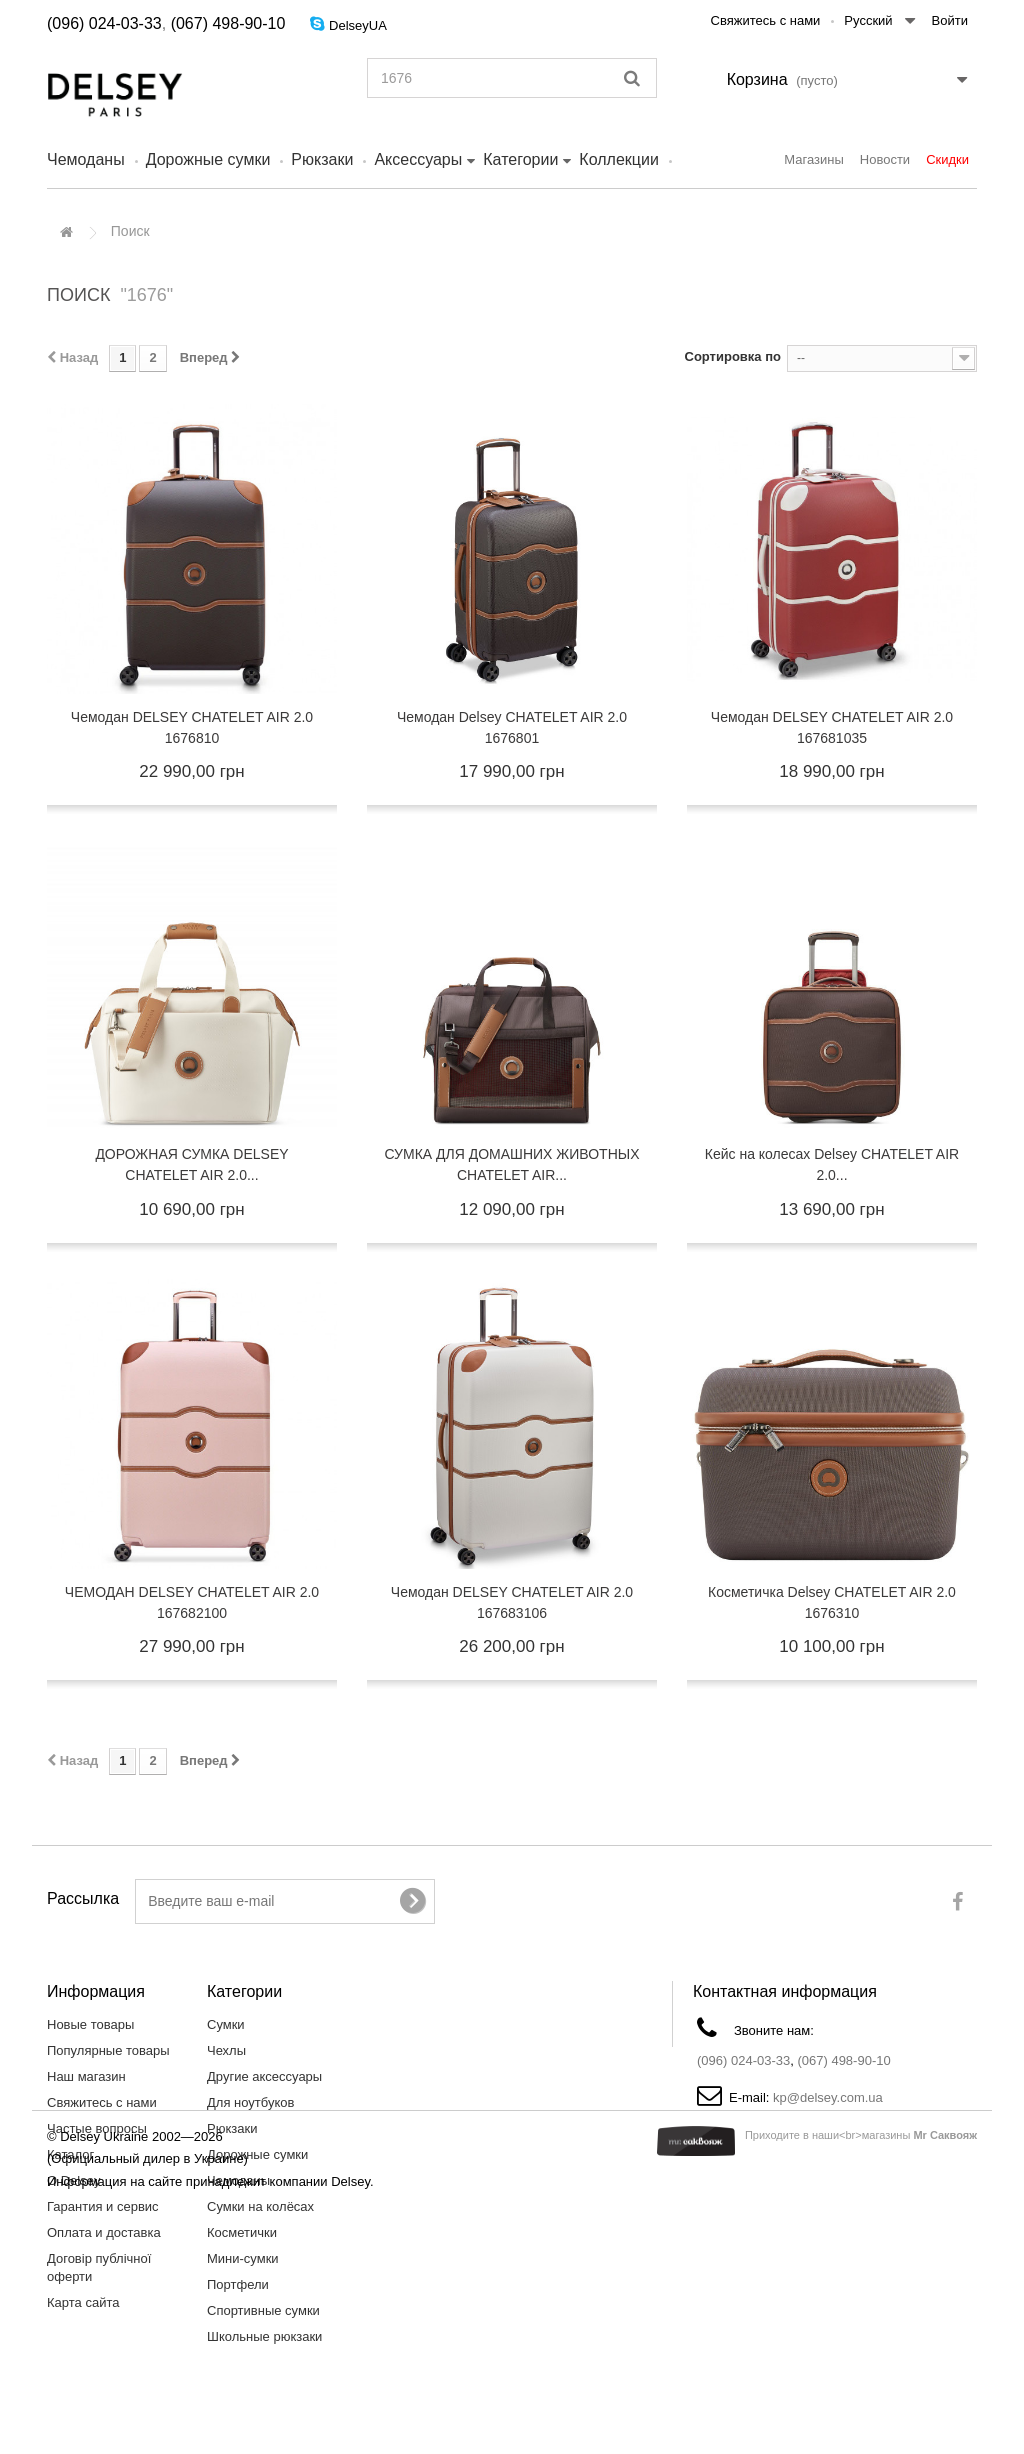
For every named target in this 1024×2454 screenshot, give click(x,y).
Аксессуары (418, 159)
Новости (885, 159)
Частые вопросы (97, 2128)
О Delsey (73, 2180)
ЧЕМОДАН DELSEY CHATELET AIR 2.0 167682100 (192, 1602)
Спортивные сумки (263, 2310)
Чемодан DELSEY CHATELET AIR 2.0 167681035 (832, 727)
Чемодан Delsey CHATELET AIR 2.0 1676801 (512, 727)
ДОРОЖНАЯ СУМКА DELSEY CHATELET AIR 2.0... (191, 1164)
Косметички (242, 2232)
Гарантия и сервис (103, 2206)
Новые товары (90, 2024)
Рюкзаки (322, 159)
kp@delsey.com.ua (828, 2097)
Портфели (238, 2284)
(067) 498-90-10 (228, 23)
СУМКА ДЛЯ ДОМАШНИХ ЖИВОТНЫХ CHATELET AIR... (511, 1164)
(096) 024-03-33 (104, 23)
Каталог (70, 2154)
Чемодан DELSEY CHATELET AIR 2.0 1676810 (192, 727)
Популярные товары (108, 2050)
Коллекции (618, 159)
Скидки (947, 159)
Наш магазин (86, 2076)
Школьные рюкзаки (264, 2336)
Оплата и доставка (104, 2232)
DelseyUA (358, 25)
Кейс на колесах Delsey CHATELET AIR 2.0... (832, 1164)
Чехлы (226, 2050)
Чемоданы (86, 159)
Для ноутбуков (250, 2102)
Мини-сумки (243, 2258)
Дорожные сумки (208, 159)
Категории (520, 159)
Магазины (814, 159)
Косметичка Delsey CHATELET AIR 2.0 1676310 (832, 1602)
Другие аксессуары (264, 2076)
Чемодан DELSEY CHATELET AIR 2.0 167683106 (512, 1602)
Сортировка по (733, 356)
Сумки (226, 2024)
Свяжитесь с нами (766, 20)
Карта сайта (83, 2302)
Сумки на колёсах (260, 2206)
